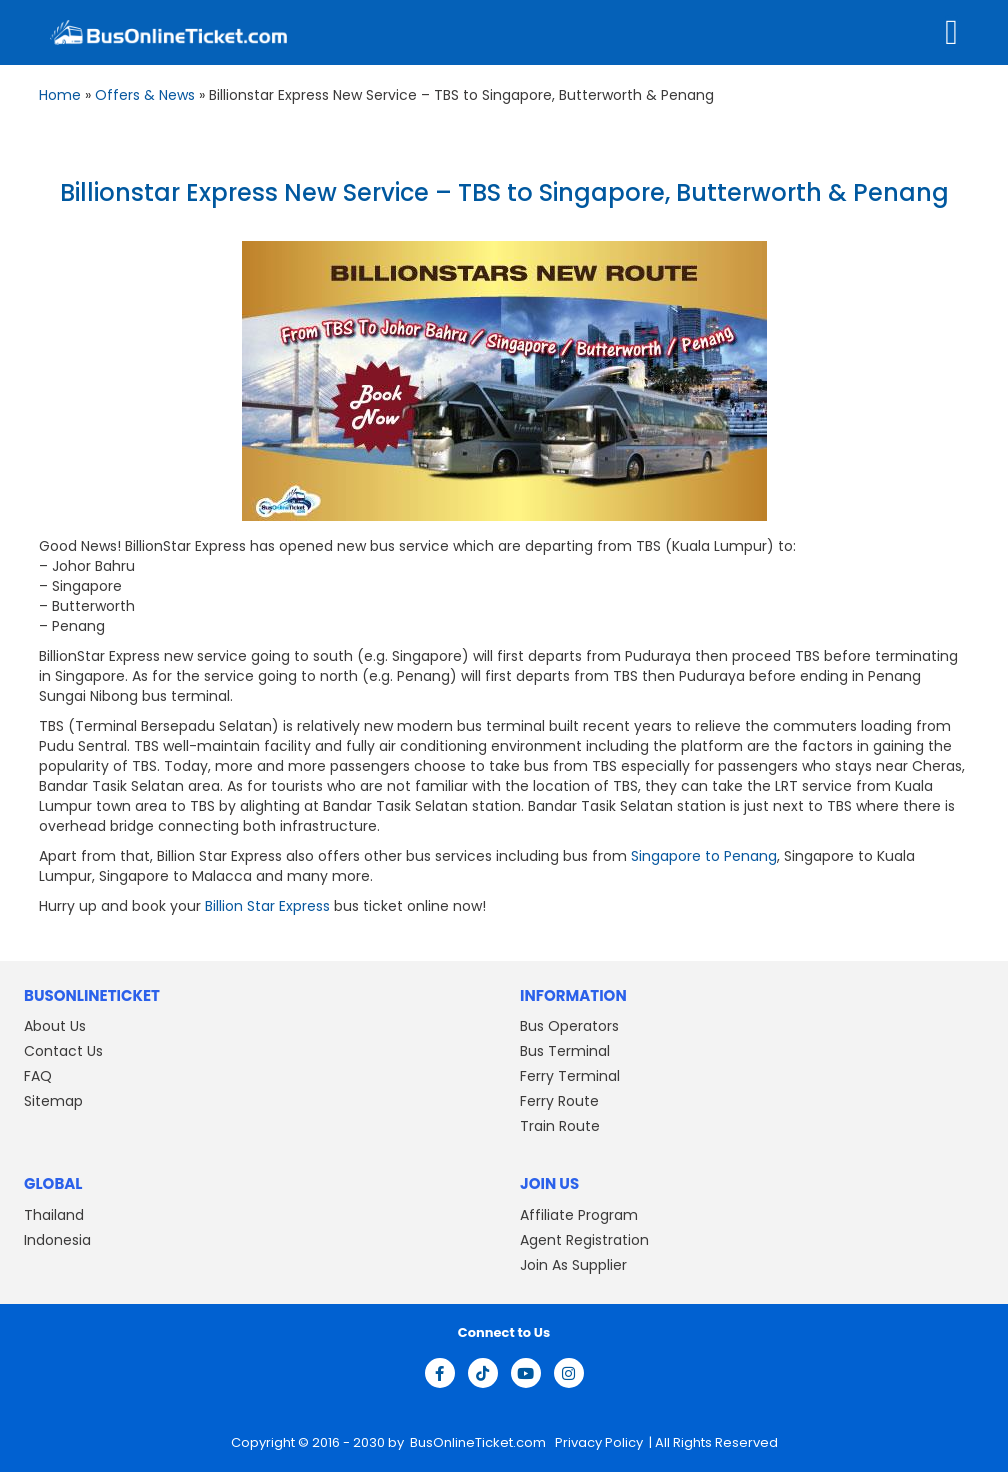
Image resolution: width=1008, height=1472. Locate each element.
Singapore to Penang (704, 856)
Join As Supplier (573, 1265)
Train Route (560, 1126)
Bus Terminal (565, 1051)
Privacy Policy (597, 1442)
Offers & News (145, 95)
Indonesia (57, 1240)
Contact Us (63, 1051)
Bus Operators (569, 1026)
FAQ (38, 1076)
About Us (55, 1026)
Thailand (54, 1215)
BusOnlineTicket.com (479, 1442)
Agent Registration (584, 1240)
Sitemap (53, 1101)
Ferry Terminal (570, 1076)
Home (60, 95)
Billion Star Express (267, 906)
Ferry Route (559, 1101)
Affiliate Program (579, 1215)
